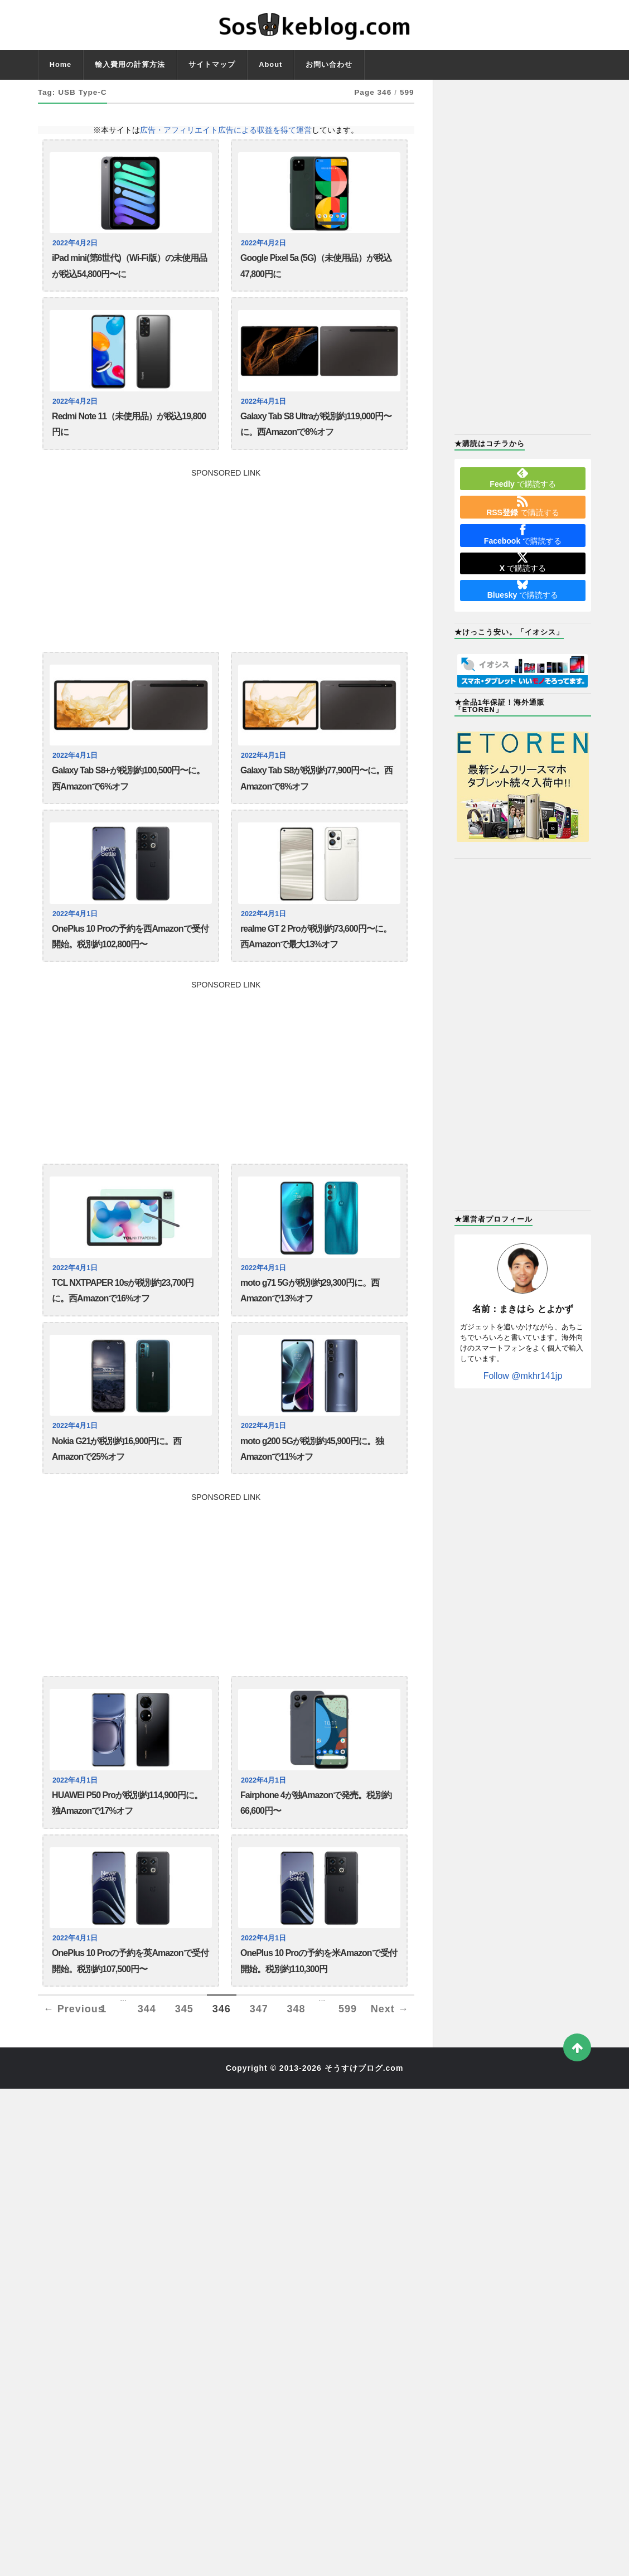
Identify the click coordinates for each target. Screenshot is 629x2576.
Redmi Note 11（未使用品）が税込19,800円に (129, 424)
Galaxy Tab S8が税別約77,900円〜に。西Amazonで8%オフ (316, 778)
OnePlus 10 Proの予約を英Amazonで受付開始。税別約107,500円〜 (130, 1960)
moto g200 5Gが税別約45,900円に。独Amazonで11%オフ (312, 1448)
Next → (390, 2009)
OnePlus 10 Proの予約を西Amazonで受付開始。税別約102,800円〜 (130, 936)
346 (221, 2009)
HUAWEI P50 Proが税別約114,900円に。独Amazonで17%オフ (127, 1802)
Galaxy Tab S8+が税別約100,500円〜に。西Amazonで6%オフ (128, 778)
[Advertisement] (226, 555)
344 (147, 2009)
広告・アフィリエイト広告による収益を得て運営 (226, 129)
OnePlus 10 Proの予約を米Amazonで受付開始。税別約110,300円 (318, 1960)
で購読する (522, 477)
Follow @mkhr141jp (523, 1376)
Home (61, 64)
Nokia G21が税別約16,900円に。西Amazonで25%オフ (116, 1448)
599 (347, 2009)
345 (184, 2009)
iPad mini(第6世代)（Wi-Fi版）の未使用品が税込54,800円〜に (129, 265)
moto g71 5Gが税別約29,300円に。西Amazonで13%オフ (309, 1290)
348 (296, 2009)
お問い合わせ (329, 64)
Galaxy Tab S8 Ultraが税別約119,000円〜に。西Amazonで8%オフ (315, 424)
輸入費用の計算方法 (130, 64)
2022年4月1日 (263, 401)
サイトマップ (211, 64)
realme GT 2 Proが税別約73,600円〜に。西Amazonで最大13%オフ (315, 936)
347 (259, 2009)
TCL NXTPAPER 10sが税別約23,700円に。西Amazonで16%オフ (122, 1290)
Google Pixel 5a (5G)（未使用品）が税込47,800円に (315, 265)
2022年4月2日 (75, 243)
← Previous (73, 2009)
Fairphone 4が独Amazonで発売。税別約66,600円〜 (315, 1802)
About (270, 64)
